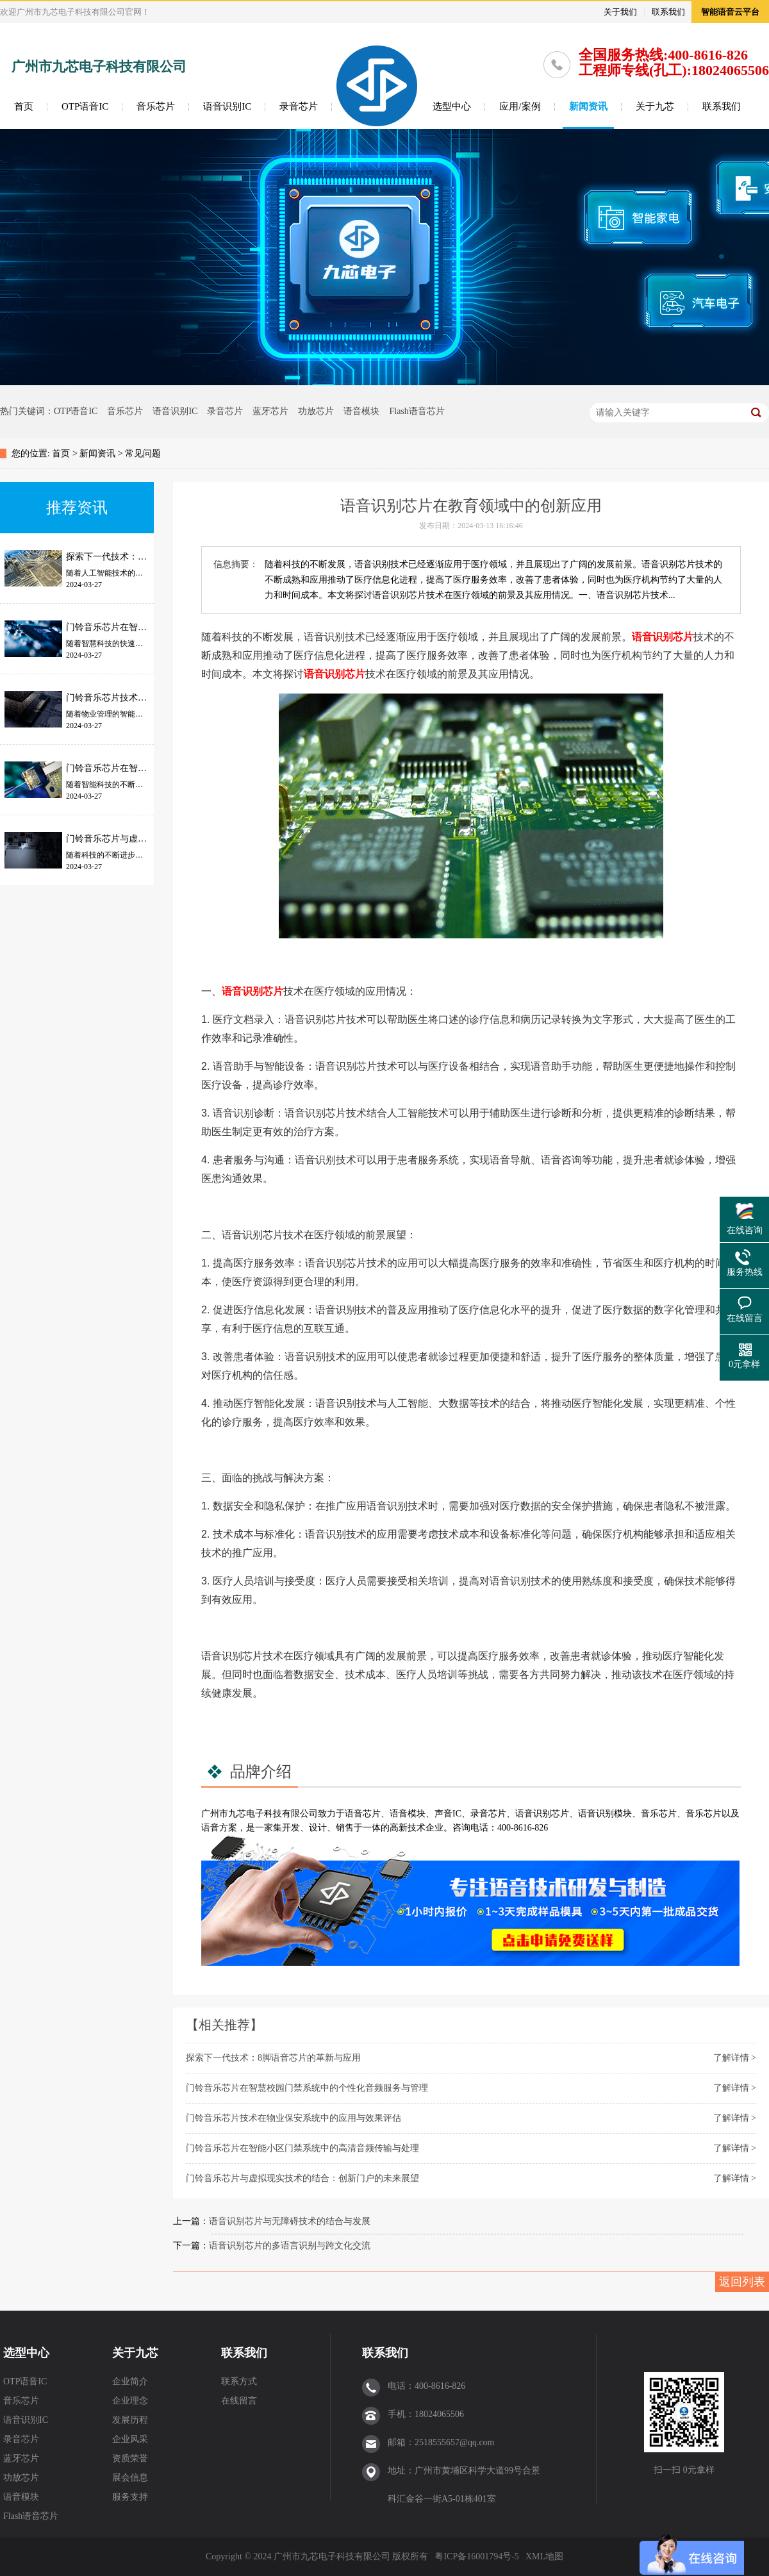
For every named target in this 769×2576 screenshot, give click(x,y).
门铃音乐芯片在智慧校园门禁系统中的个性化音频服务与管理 (307, 2088)
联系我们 (668, 12)
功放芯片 (316, 411)
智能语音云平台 (730, 12)
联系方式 (239, 2381)
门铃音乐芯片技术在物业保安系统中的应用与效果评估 (293, 2118)
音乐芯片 (155, 106)
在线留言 (239, 2401)
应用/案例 (519, 106)
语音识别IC (227, 106)
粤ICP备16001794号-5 (476, 2556)
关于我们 (620, 12)
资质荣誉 (130, 2458)
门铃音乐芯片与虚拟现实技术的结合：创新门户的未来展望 (302, 2178)
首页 (23, 106)
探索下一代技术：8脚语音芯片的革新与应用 (273, 2058)
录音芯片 (298, 106)
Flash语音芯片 (416, 411)
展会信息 (130, 2477)
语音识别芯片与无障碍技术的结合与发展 (289, 2221)
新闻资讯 (588, 106)
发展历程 (130, 2420)
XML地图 (544, 2556)
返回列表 (742, 2281)
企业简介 (130, 2381)
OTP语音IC (85, 106)
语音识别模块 (605, 1813)
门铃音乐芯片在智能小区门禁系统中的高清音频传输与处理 (302, 2148)
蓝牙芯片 (270, 411)
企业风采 (130, 2439)
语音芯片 (363, 1813)
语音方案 (219, 1827)
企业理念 (130, 2401)
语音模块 (361, 411)
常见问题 (143, 453)
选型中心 (452, 106)
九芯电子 (246, 1813)
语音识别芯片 (662, 636)
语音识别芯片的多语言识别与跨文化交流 (289, 2245)
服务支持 (130, 2497)
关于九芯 (655, 106)
